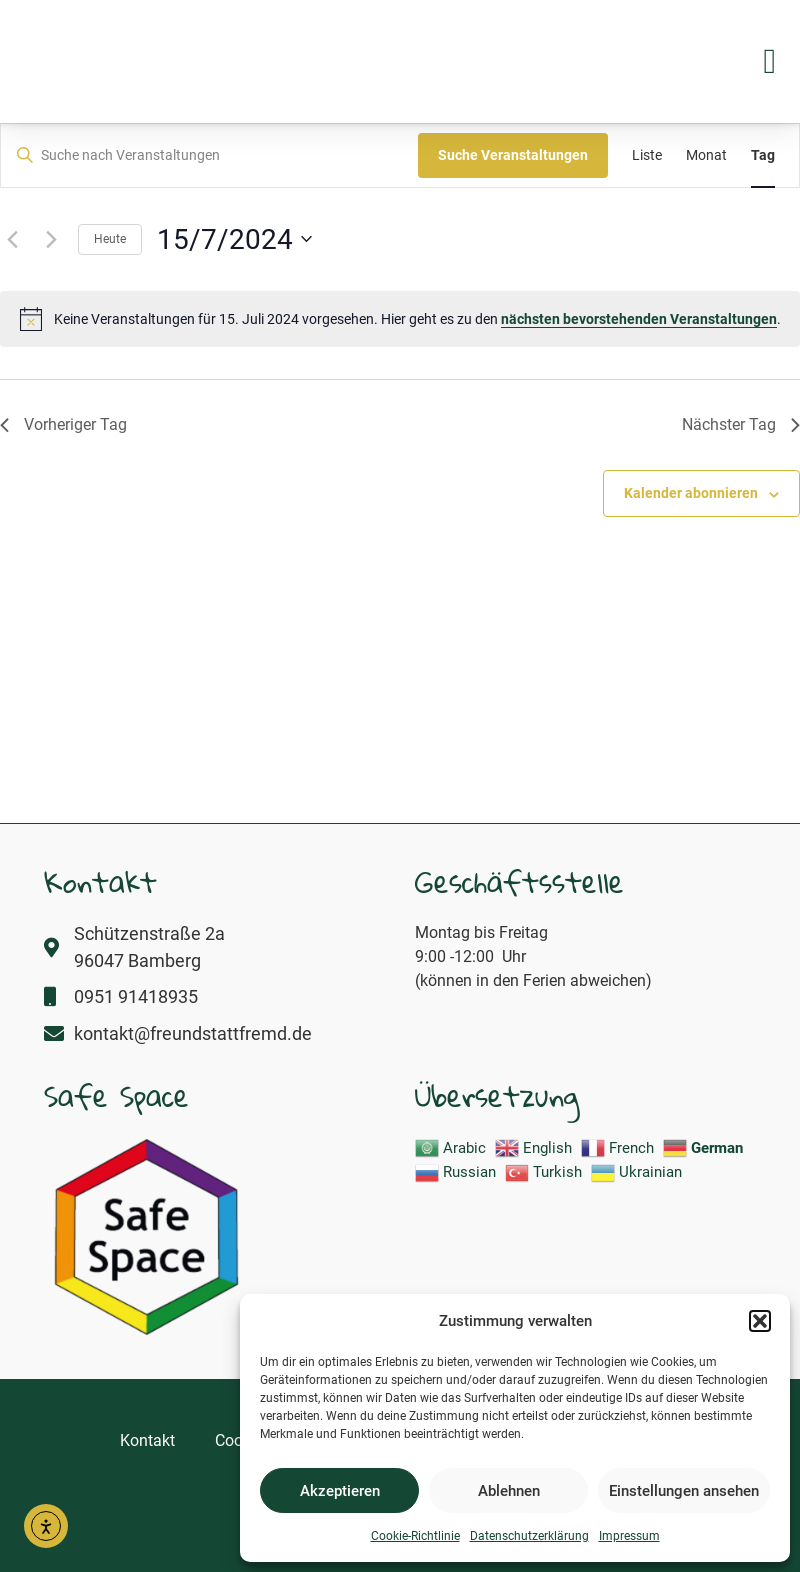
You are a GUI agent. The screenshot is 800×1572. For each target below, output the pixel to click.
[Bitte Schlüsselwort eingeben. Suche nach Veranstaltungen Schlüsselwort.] (209, 155)
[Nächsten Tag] (51, 239)
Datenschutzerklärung (529, 1536)
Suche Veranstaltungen (513, 155)
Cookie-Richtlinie (415, 1536)
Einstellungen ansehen (684, 1491)
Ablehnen (509, 1491)
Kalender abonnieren (691, 493)
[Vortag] (12, 239)
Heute (110, 239)
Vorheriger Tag (63, 424)
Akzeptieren (340, 1491)
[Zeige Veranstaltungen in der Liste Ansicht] (647, 155)
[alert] (400, 319)
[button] (760, 1310)
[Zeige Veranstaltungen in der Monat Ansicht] (706, 155)
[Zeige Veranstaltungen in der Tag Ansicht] (763, 155)
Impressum (629, 1536)
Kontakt (147, 1440)
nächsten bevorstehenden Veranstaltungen (639, 319)
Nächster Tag (741, 424)
